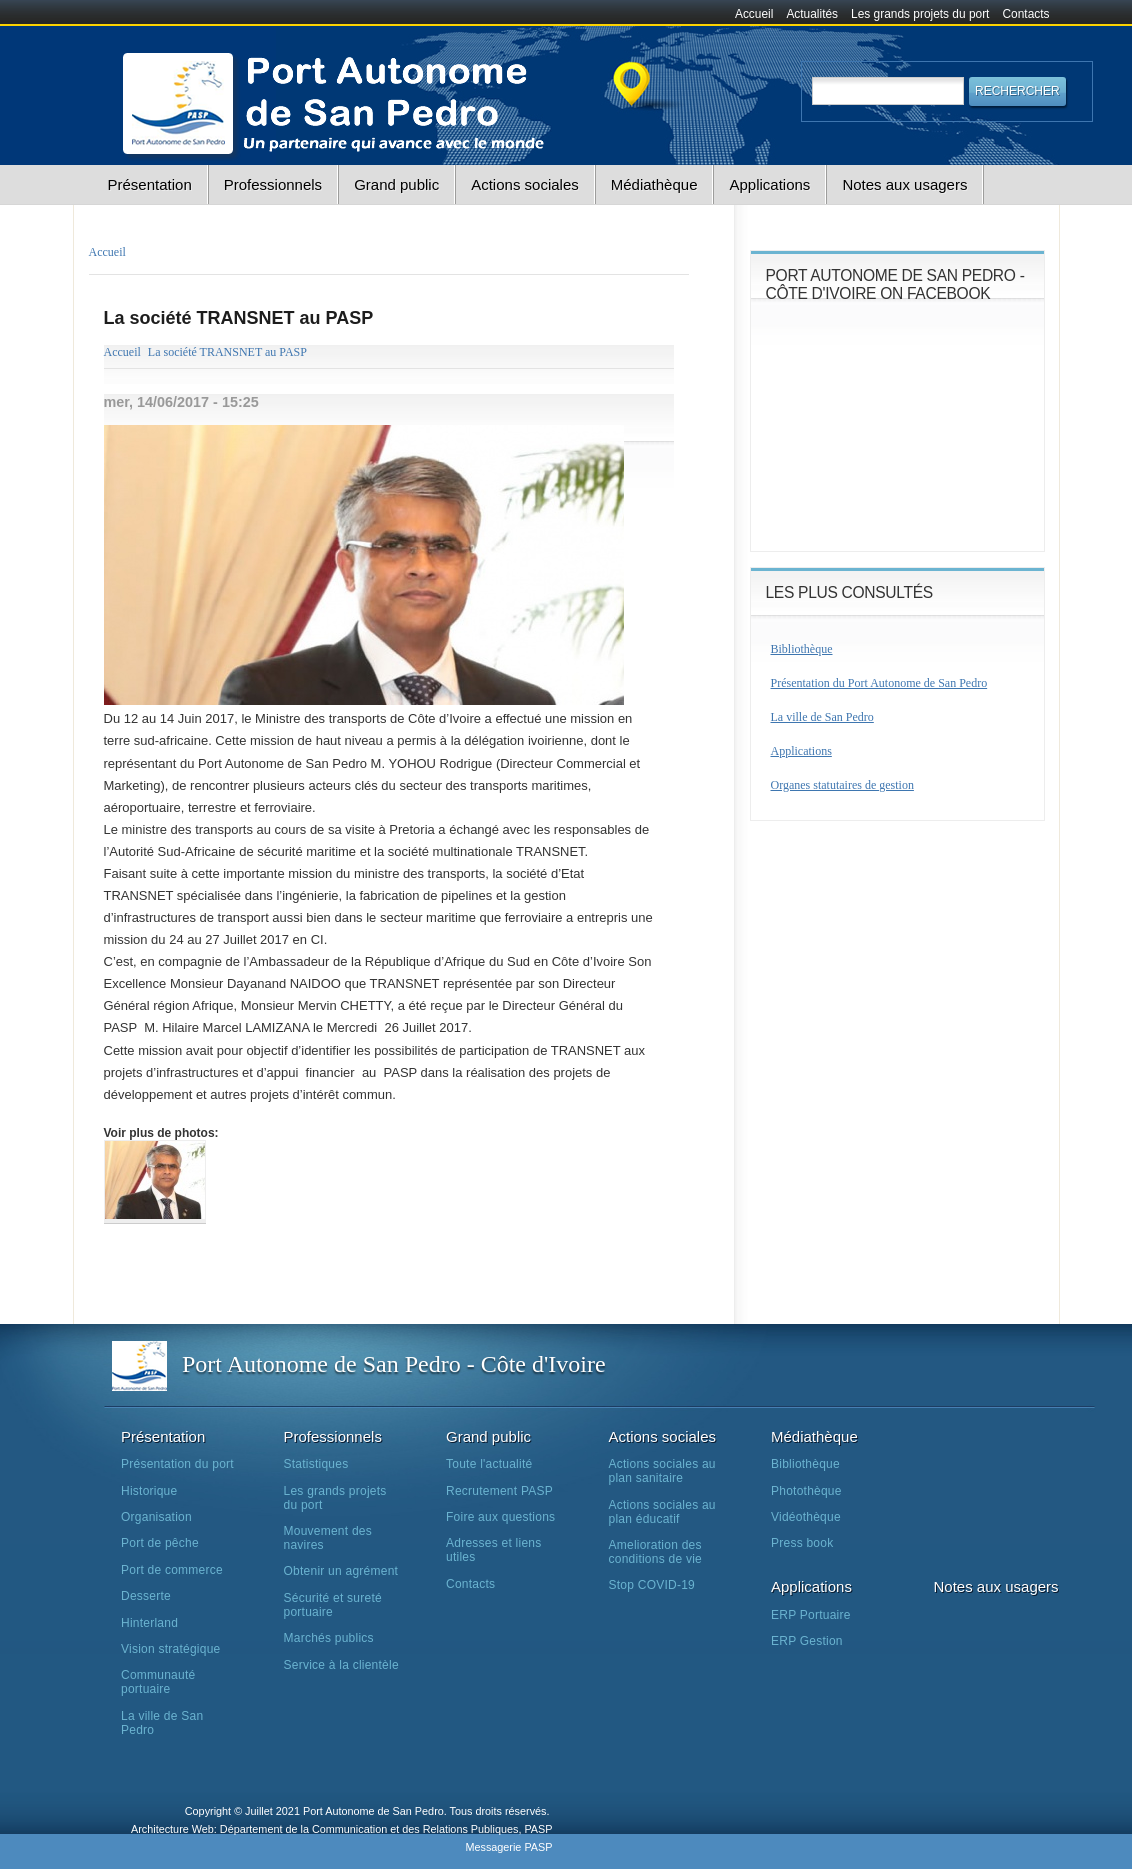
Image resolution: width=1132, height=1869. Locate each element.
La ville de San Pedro (822, 717)
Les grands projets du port (920, 14)
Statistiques (316, 1464)
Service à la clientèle (341, 1665)
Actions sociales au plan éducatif (662, 1512)
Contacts (1026, 14)
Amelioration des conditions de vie (655, 1552)
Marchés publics (329, 1638)
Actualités (812, 14)
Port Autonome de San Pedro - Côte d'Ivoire (394, 1364)
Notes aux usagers (904, 184)
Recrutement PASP (499, 1491)
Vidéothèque (806, 1517)
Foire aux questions (500, 1517)
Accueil (754, 14)
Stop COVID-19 (652, 1585)
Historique (149, 1491)
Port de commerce (172, 1570)
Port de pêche (160, 1543)
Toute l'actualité (489, 1464)
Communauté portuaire (158, 1682)
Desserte (146, 1596)
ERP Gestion (807, 1641)
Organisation (156, 1517)
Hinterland (149, 1623)
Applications (769, 184)
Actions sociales (525, 184)
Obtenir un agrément (341, 1571)
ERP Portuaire (811, 1615)
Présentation (150, 184)
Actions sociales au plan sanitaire (662, 1471)
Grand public (396, 184)
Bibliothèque (802, 649)
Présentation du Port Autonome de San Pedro (879, 683)
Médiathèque (654, 184)
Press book (802, 1543)
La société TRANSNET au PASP (227, 352)
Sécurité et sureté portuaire (333, 1605)
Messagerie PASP (508, 1847)
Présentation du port (177, 1464)
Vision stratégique (171, 1649)
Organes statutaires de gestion (842, 785)
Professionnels (273, 184)
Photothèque (806, 1491)
